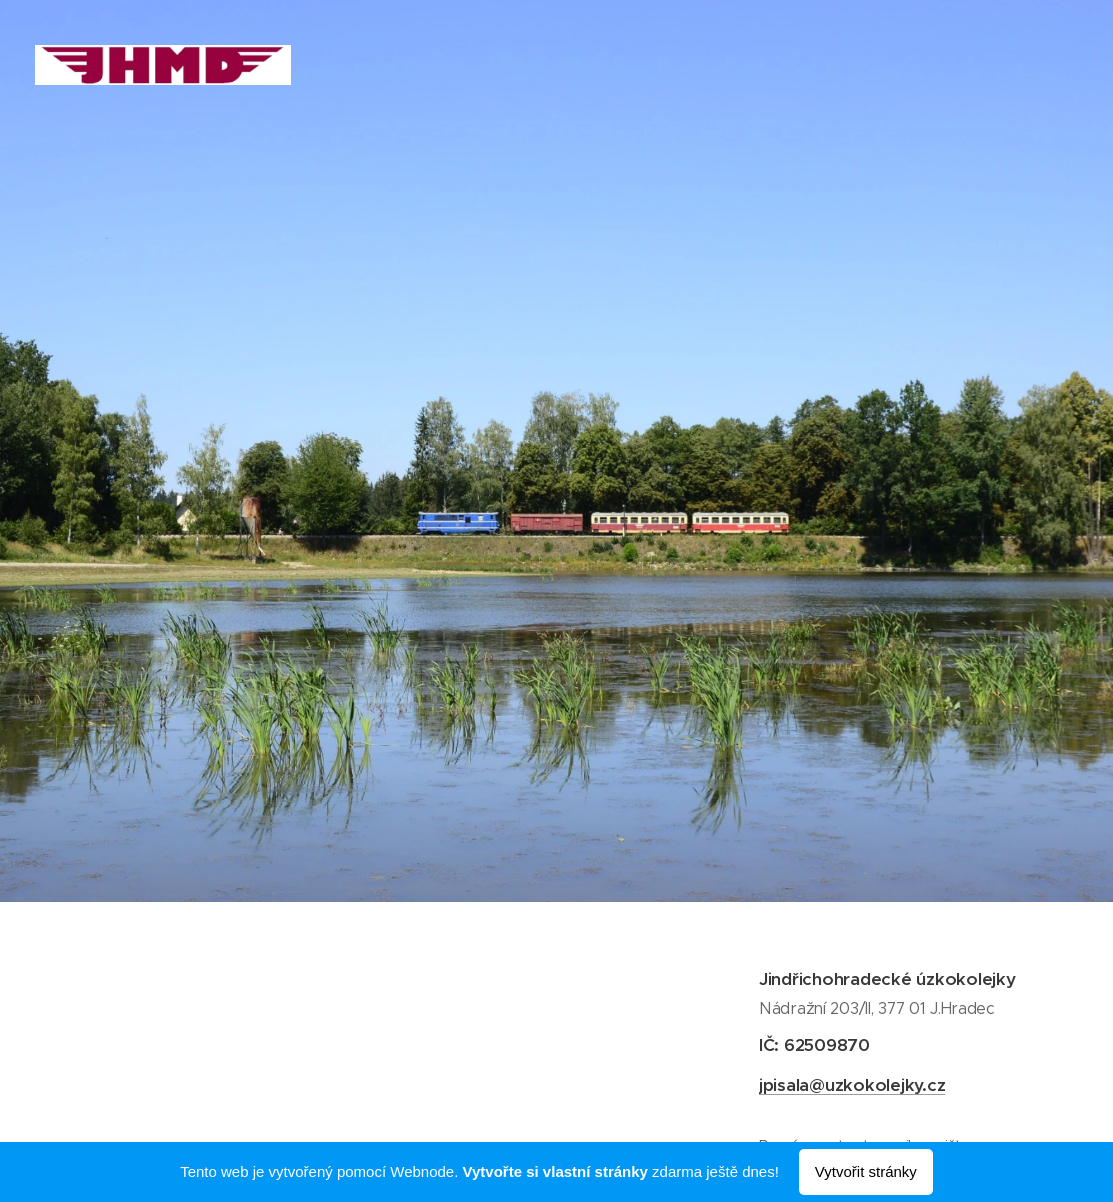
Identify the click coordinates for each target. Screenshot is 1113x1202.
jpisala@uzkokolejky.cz (851, 1085)
